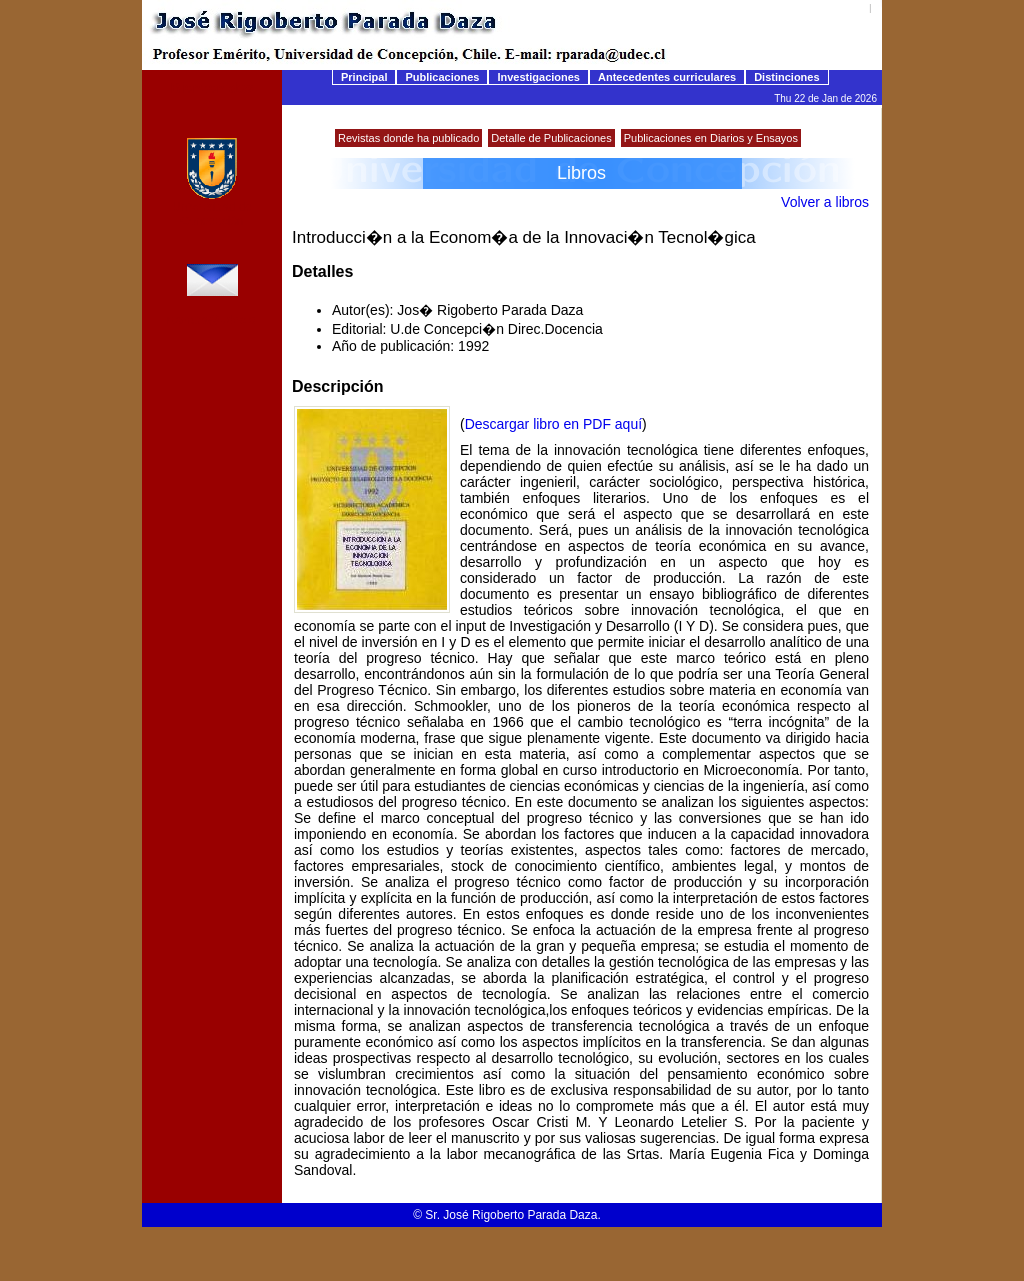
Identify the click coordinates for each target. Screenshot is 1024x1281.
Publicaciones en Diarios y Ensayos (711, 138)
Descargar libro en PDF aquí (553, 424)
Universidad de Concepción (212, 214)
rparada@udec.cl (212, 320)
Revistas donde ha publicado (408, 138)
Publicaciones (442, 77)
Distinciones (786, 77)
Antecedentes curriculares (667, 77)
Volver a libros (825, 202)
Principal (364, 77)
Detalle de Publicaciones (551, 138)
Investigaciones (538, 77)
